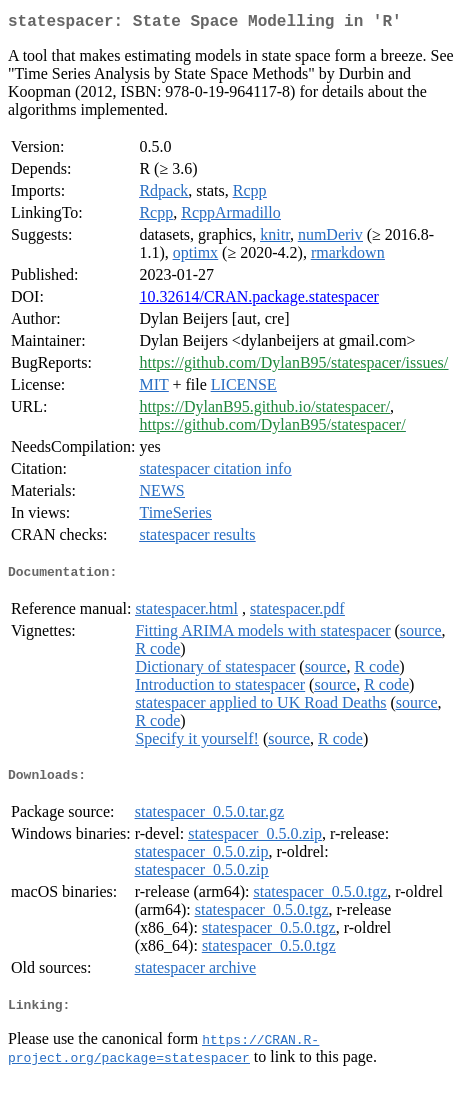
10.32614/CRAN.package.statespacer (258, 300)
